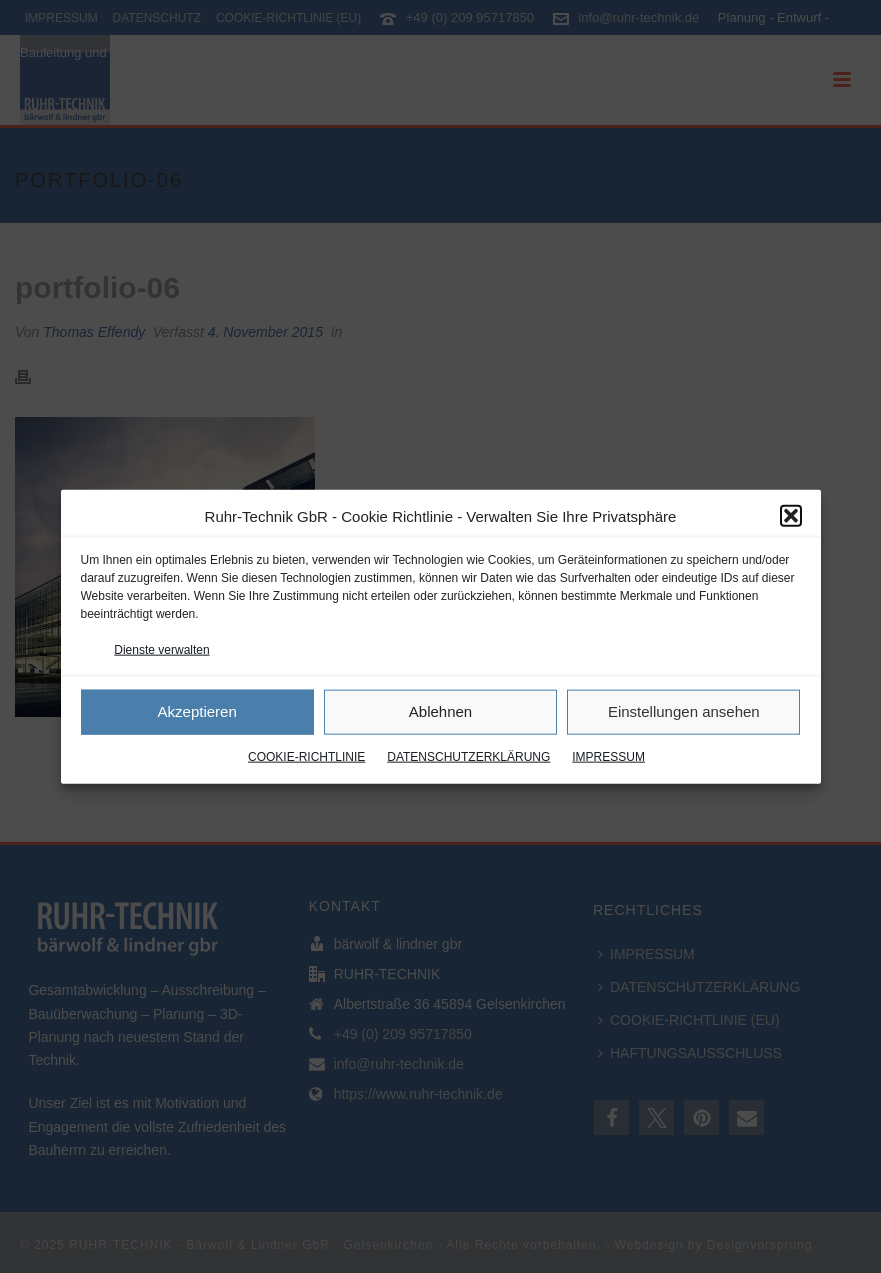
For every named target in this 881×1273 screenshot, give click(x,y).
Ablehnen (440, 711)
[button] (791, 516)
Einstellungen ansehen (684, 711)
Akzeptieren (197, 711)
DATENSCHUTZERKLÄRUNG (468, 757)
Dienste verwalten (161, 649)
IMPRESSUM (608, 757)
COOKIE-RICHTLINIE (306, 757)
